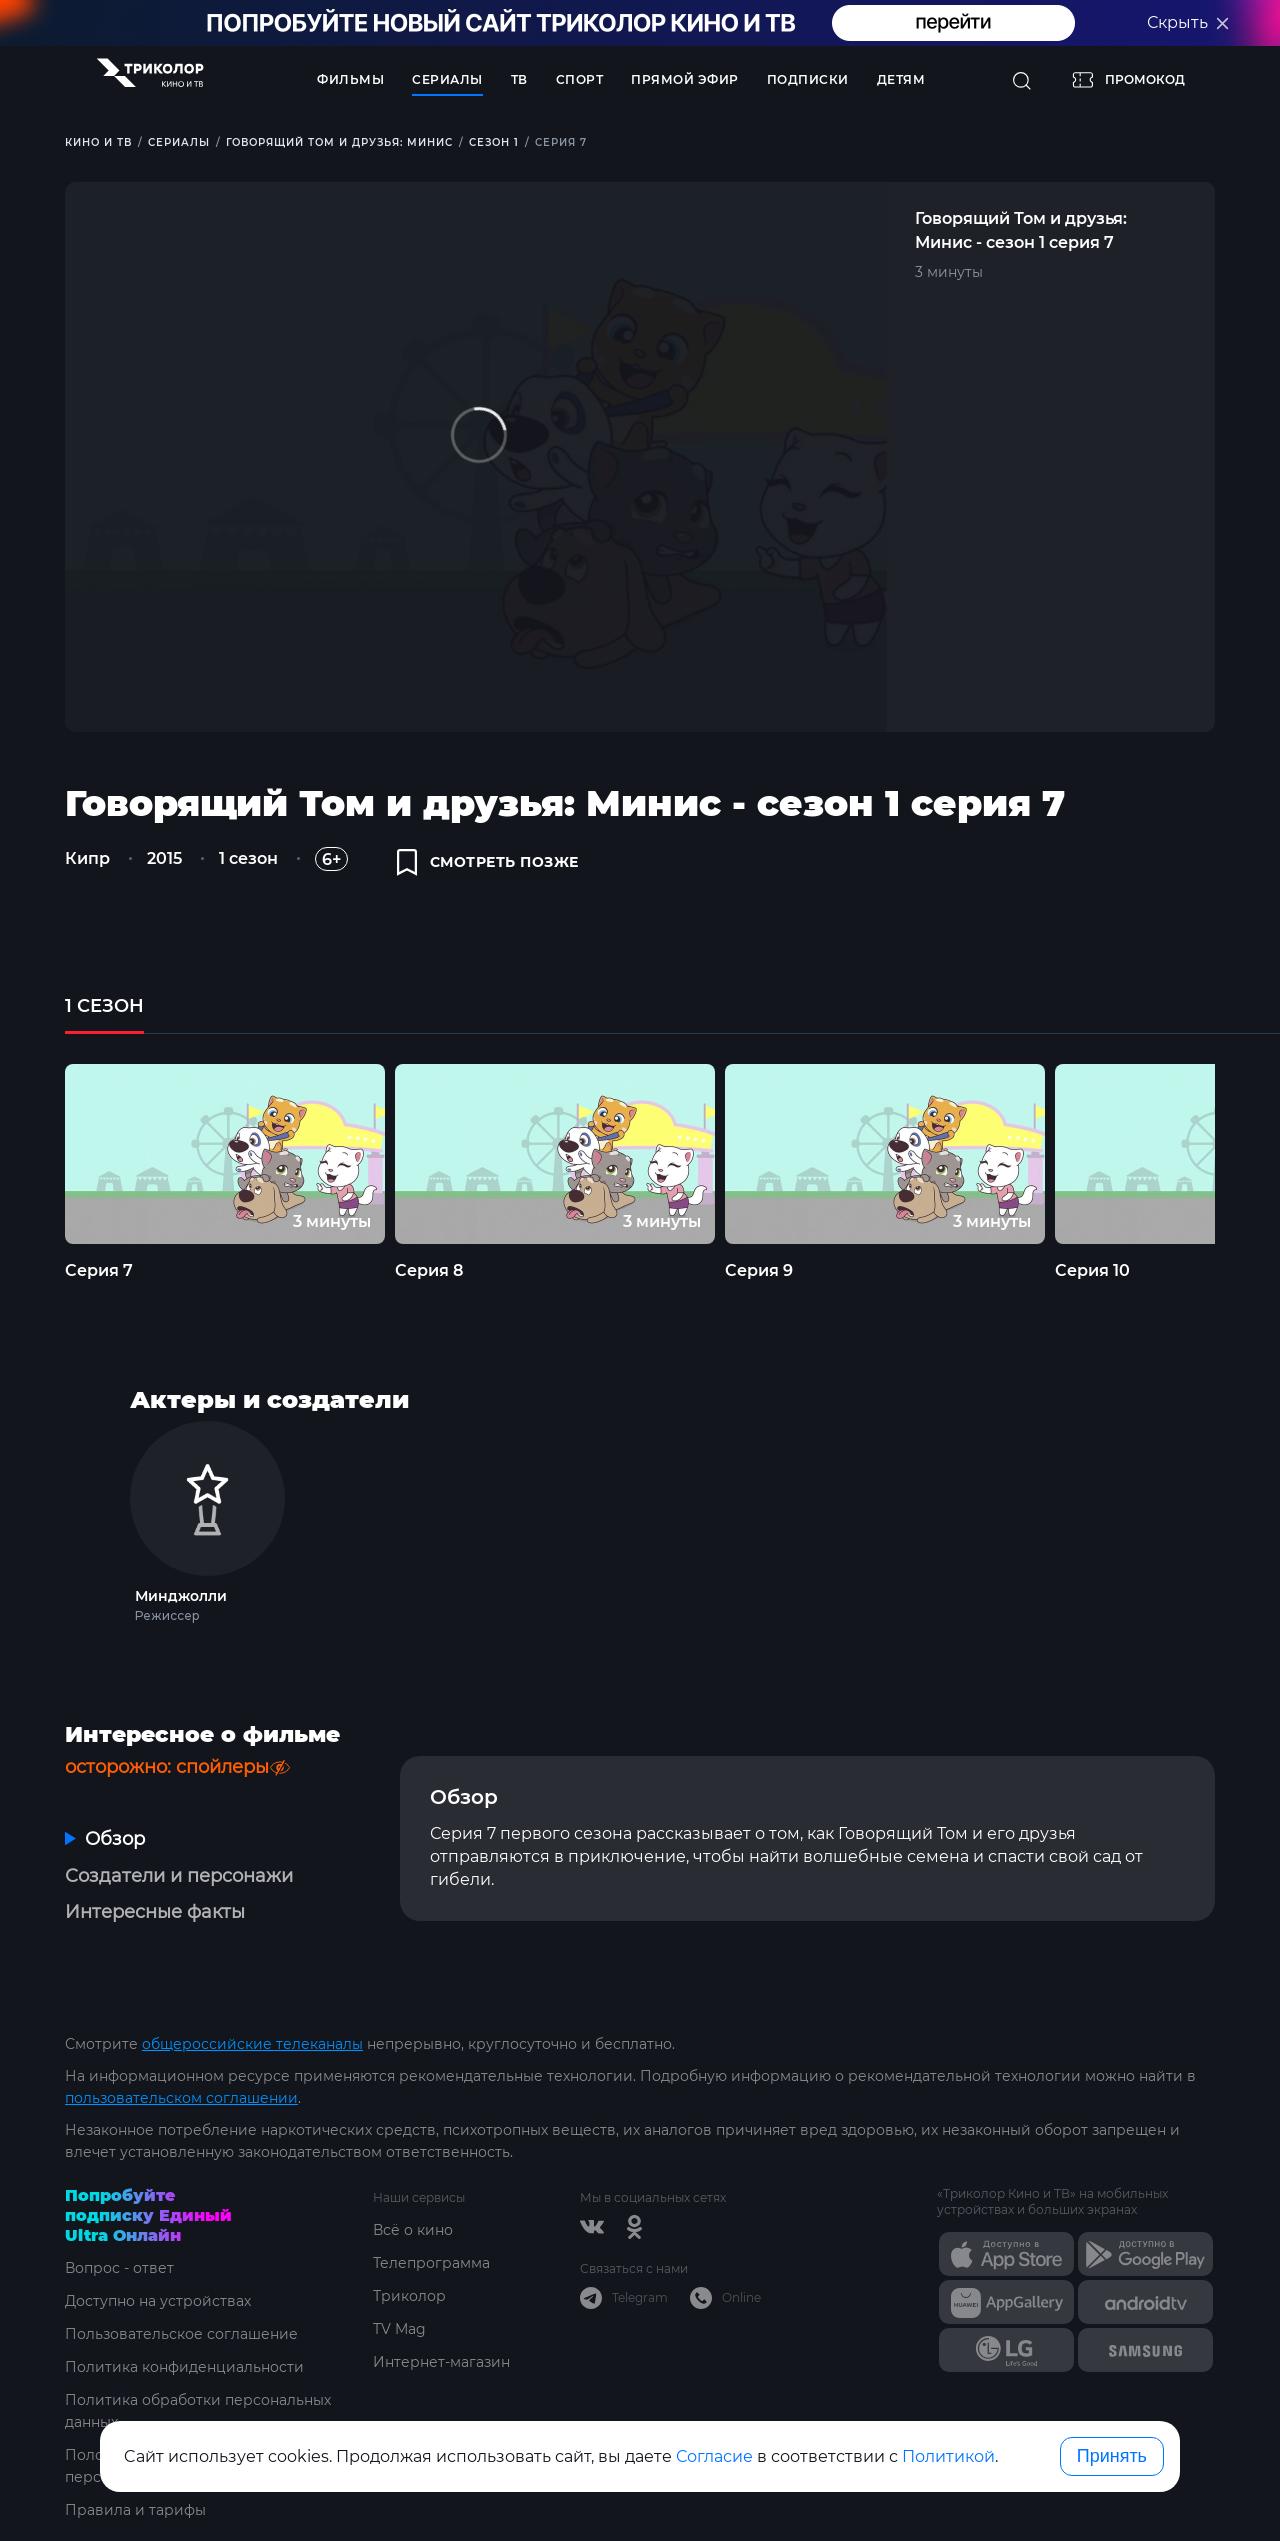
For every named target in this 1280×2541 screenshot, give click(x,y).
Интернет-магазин (441, 2362)
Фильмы (350, 79)
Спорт (580, 79)
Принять (1112, 2456)
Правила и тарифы (135, 2510)
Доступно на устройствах (158, 2301)
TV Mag (399, 2329)
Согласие (714, 2456)
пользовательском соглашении (181, 2098)
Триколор (409, 2296)
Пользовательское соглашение (181, 2334)
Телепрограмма (431, 2263)
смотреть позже (488, 862)
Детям (901, 79)
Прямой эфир (685, 79)
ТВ (519, 79)
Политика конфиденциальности (184, 2367)
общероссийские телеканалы (252, 2044)
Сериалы (447, 79)
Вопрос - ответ (119, 2268)
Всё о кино (413, 2230)
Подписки (808, 79)
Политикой (948, 2456)
